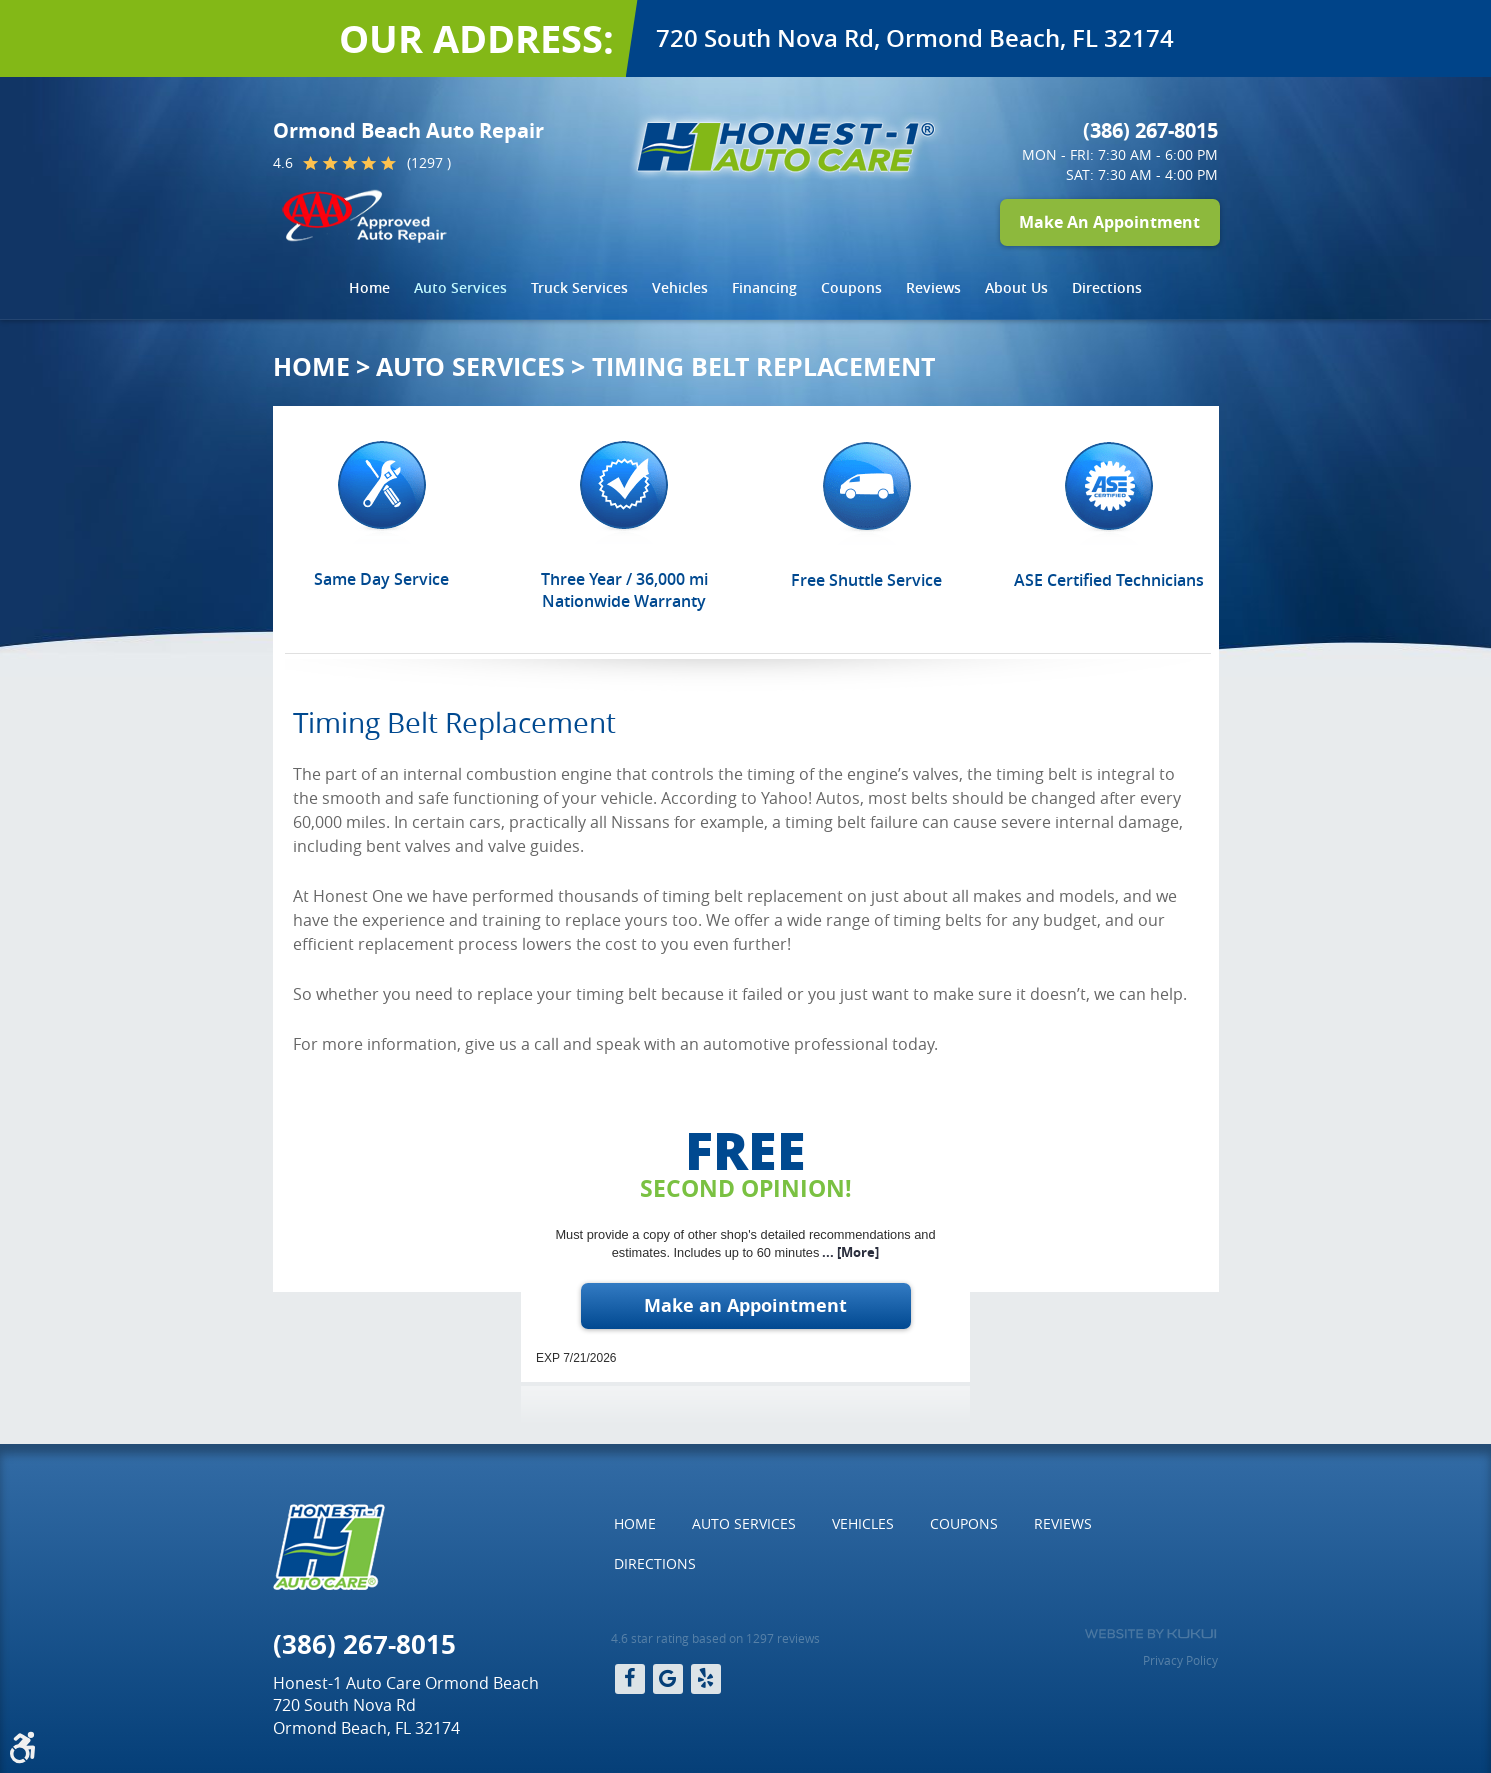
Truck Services (579, 287)
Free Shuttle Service (866, 580)
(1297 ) (429, 162)
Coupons (851, 287)
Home (369, 287)
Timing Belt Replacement (763, 366)
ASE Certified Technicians (1109, 580)
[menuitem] (369, 288)
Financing (764, 287)
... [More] (849, 1252)
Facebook (630, 1679)
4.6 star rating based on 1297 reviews (715, 1638)
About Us (1016, 287)
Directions (1107, 287)
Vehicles (680, 287)
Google (668, 1679)
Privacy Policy (1180, 1660)
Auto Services (460, 287)
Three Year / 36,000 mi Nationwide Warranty (624, 590)
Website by (1150, 1634)
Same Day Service (381, 579)
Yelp (706, 1679)
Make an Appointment (745, 1305)
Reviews (933, 287)
